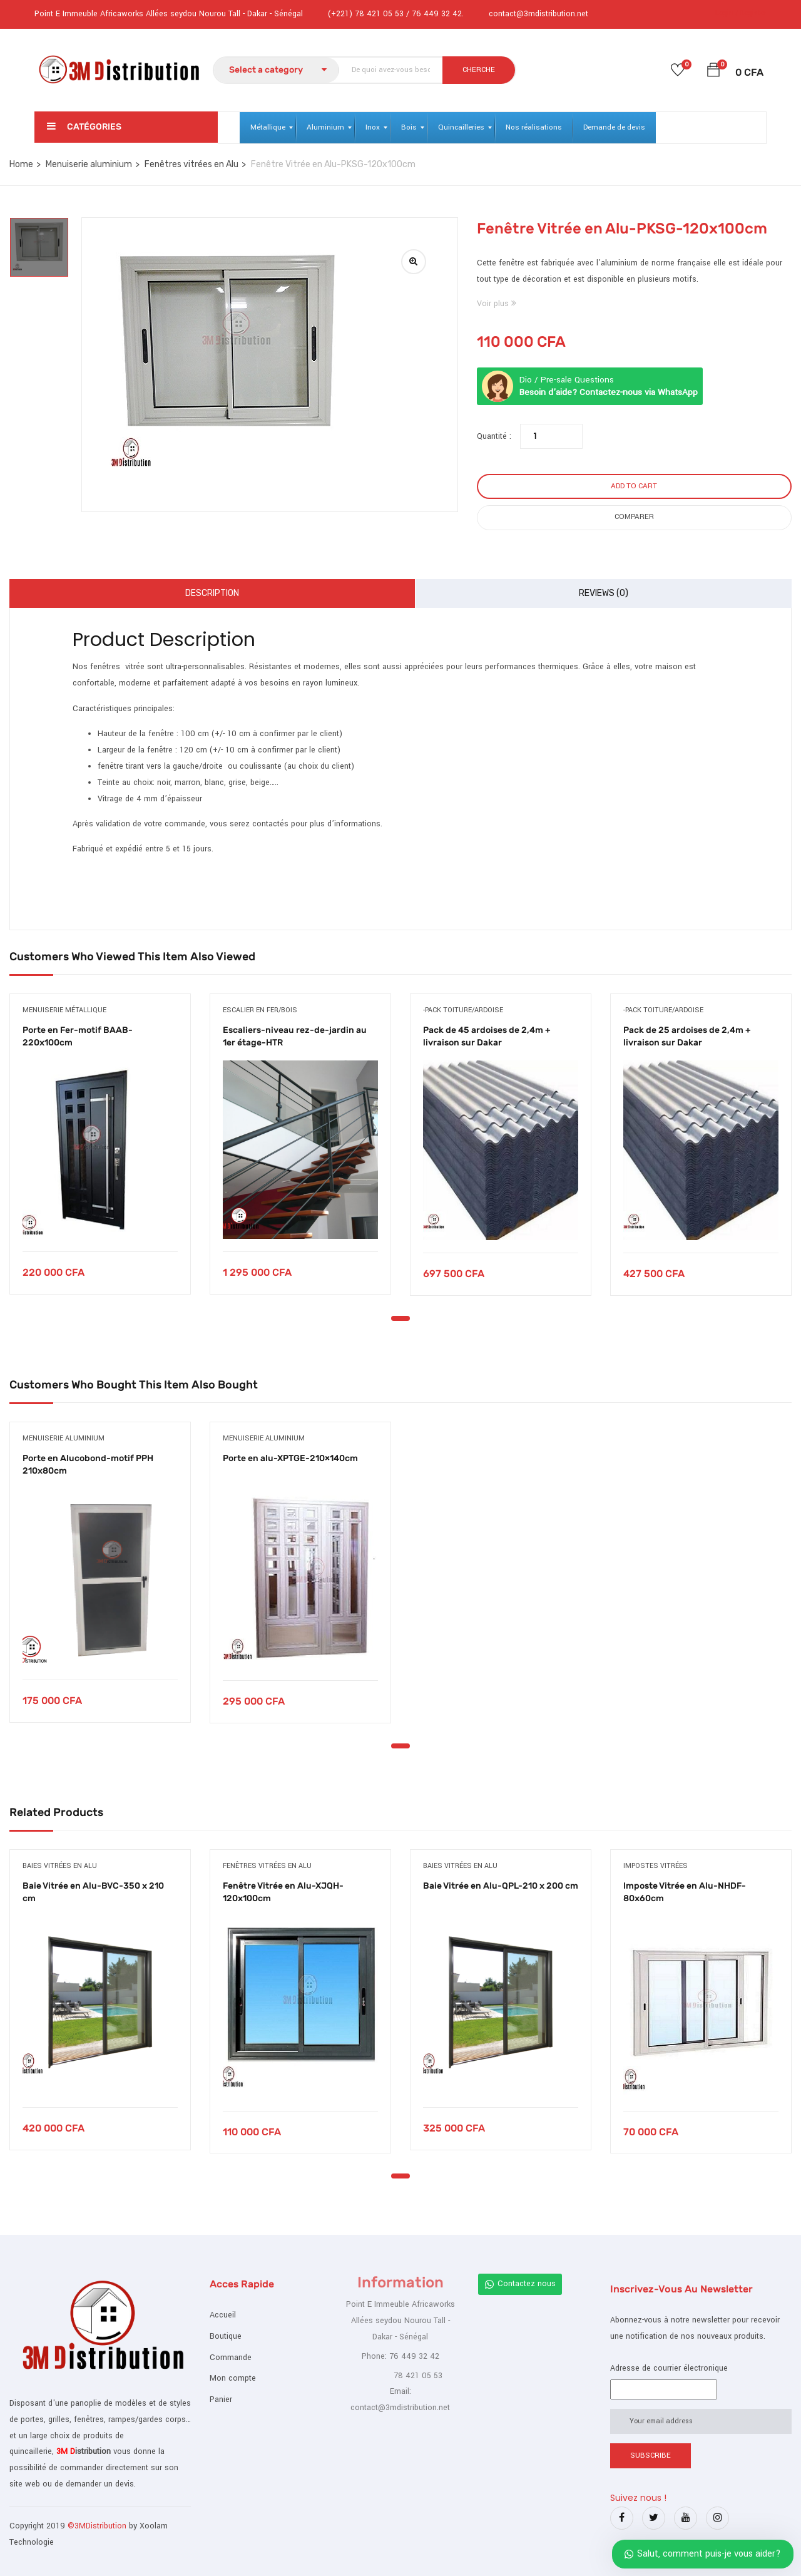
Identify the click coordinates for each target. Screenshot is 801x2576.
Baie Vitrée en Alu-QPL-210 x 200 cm (500, 1886)
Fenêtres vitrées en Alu (191, 164)
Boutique (226, 2336)
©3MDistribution (98, 2526)
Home (21, 164)
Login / (726, 13)
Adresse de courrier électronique (669, 2368)
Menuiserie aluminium (89, 164)
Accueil (223, 2315)
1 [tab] (400, 1318)
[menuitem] (268, 127)
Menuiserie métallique (64, 1010)
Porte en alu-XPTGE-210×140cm (290, 1458)
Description (212, 593)
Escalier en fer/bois (260, 1010)
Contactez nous (520, 2283)
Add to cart (634, 486)
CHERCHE (478, 69)
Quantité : (494, 436)
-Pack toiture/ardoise (463, 1010)
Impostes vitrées (655, 1865)
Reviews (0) (603, 593)
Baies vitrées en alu (60, 1865)
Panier (221, 2399)
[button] (713, 72)
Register (753, 13)
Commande (231, 2357)
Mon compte (233, 2378)
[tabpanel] (100, 1153)
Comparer (634, 516)
